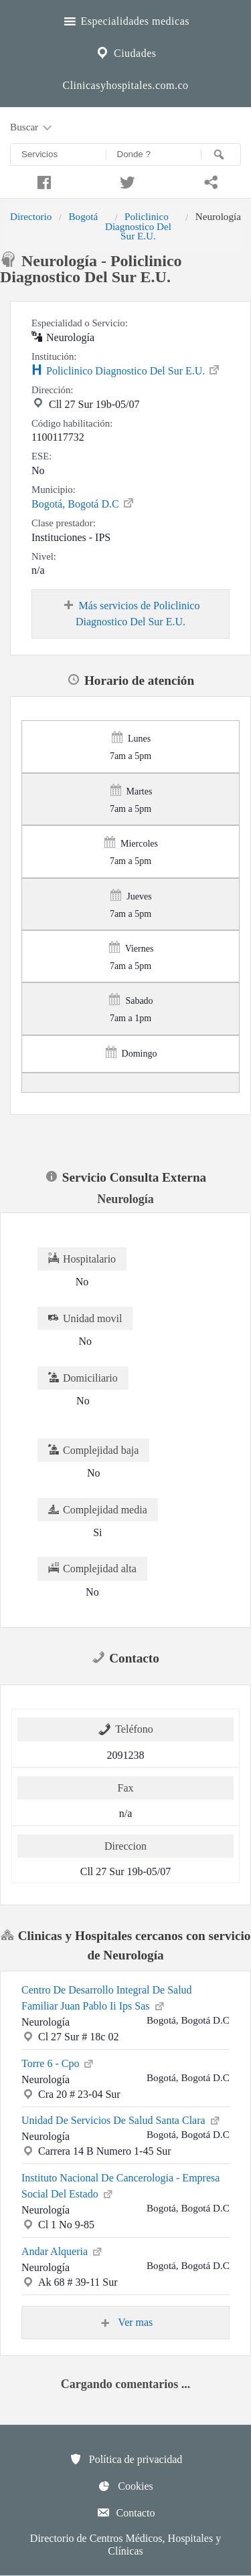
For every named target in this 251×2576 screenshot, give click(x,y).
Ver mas (125, 2322)
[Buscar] (220, 154)
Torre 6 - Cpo (58, 2062)
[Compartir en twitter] (125, 180)
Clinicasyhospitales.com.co (125, 85)
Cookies (125, 2485)
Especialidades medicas (125, 19)
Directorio (31, 216)
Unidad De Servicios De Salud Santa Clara (121, 2119)
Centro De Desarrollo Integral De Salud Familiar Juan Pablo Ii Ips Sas (106, 1998)
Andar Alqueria (62, 2250)
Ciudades (125, 51)
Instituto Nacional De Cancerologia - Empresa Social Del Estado (120, 2185)
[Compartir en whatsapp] (209, 180)
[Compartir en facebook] (42, 180)
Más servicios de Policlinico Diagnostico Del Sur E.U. (131, 613)
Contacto (125, 2512)
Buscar (32, 127)
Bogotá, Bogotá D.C (83, 503)
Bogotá (83, 216)
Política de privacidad (126, 2459)
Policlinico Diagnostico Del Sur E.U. (138, 226)
